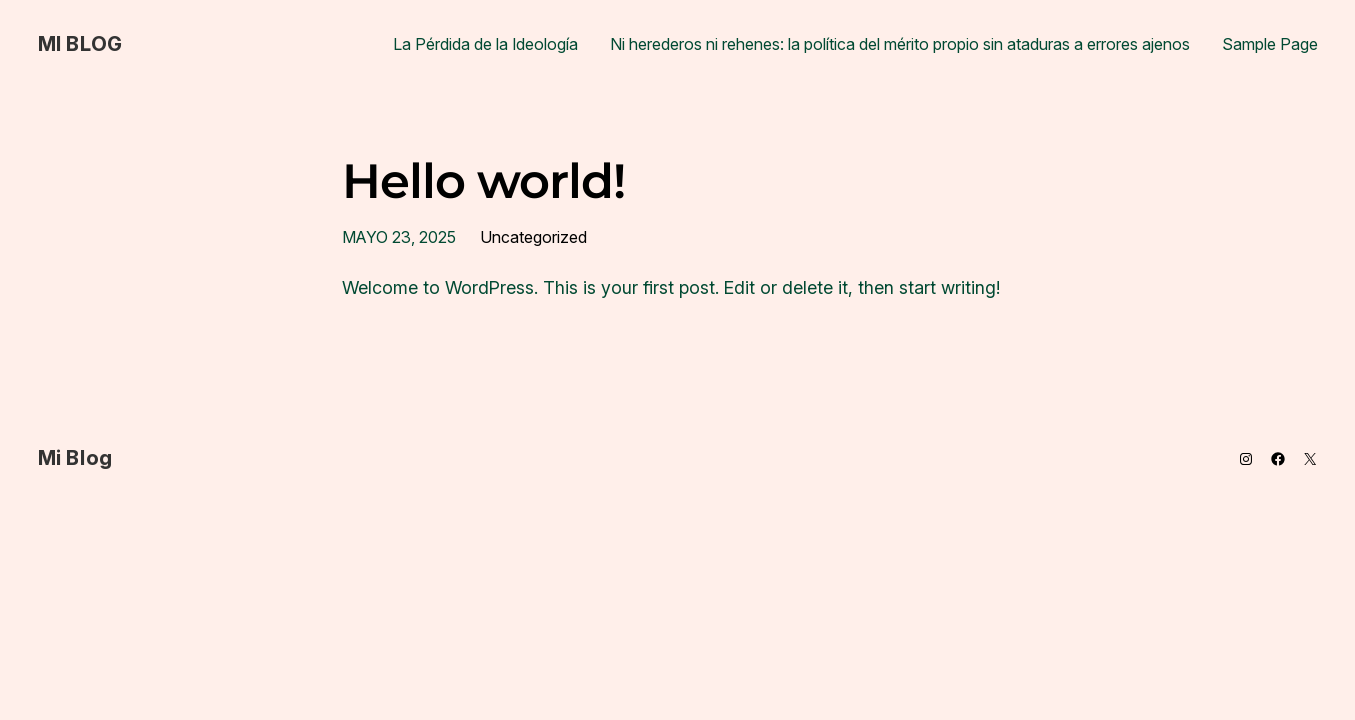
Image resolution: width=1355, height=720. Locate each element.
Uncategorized (533, 237)
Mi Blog (80, 44)
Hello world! (483, 181)
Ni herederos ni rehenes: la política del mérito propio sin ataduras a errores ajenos (900, 44)
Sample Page (1270, 44)
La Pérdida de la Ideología (485, 44)
